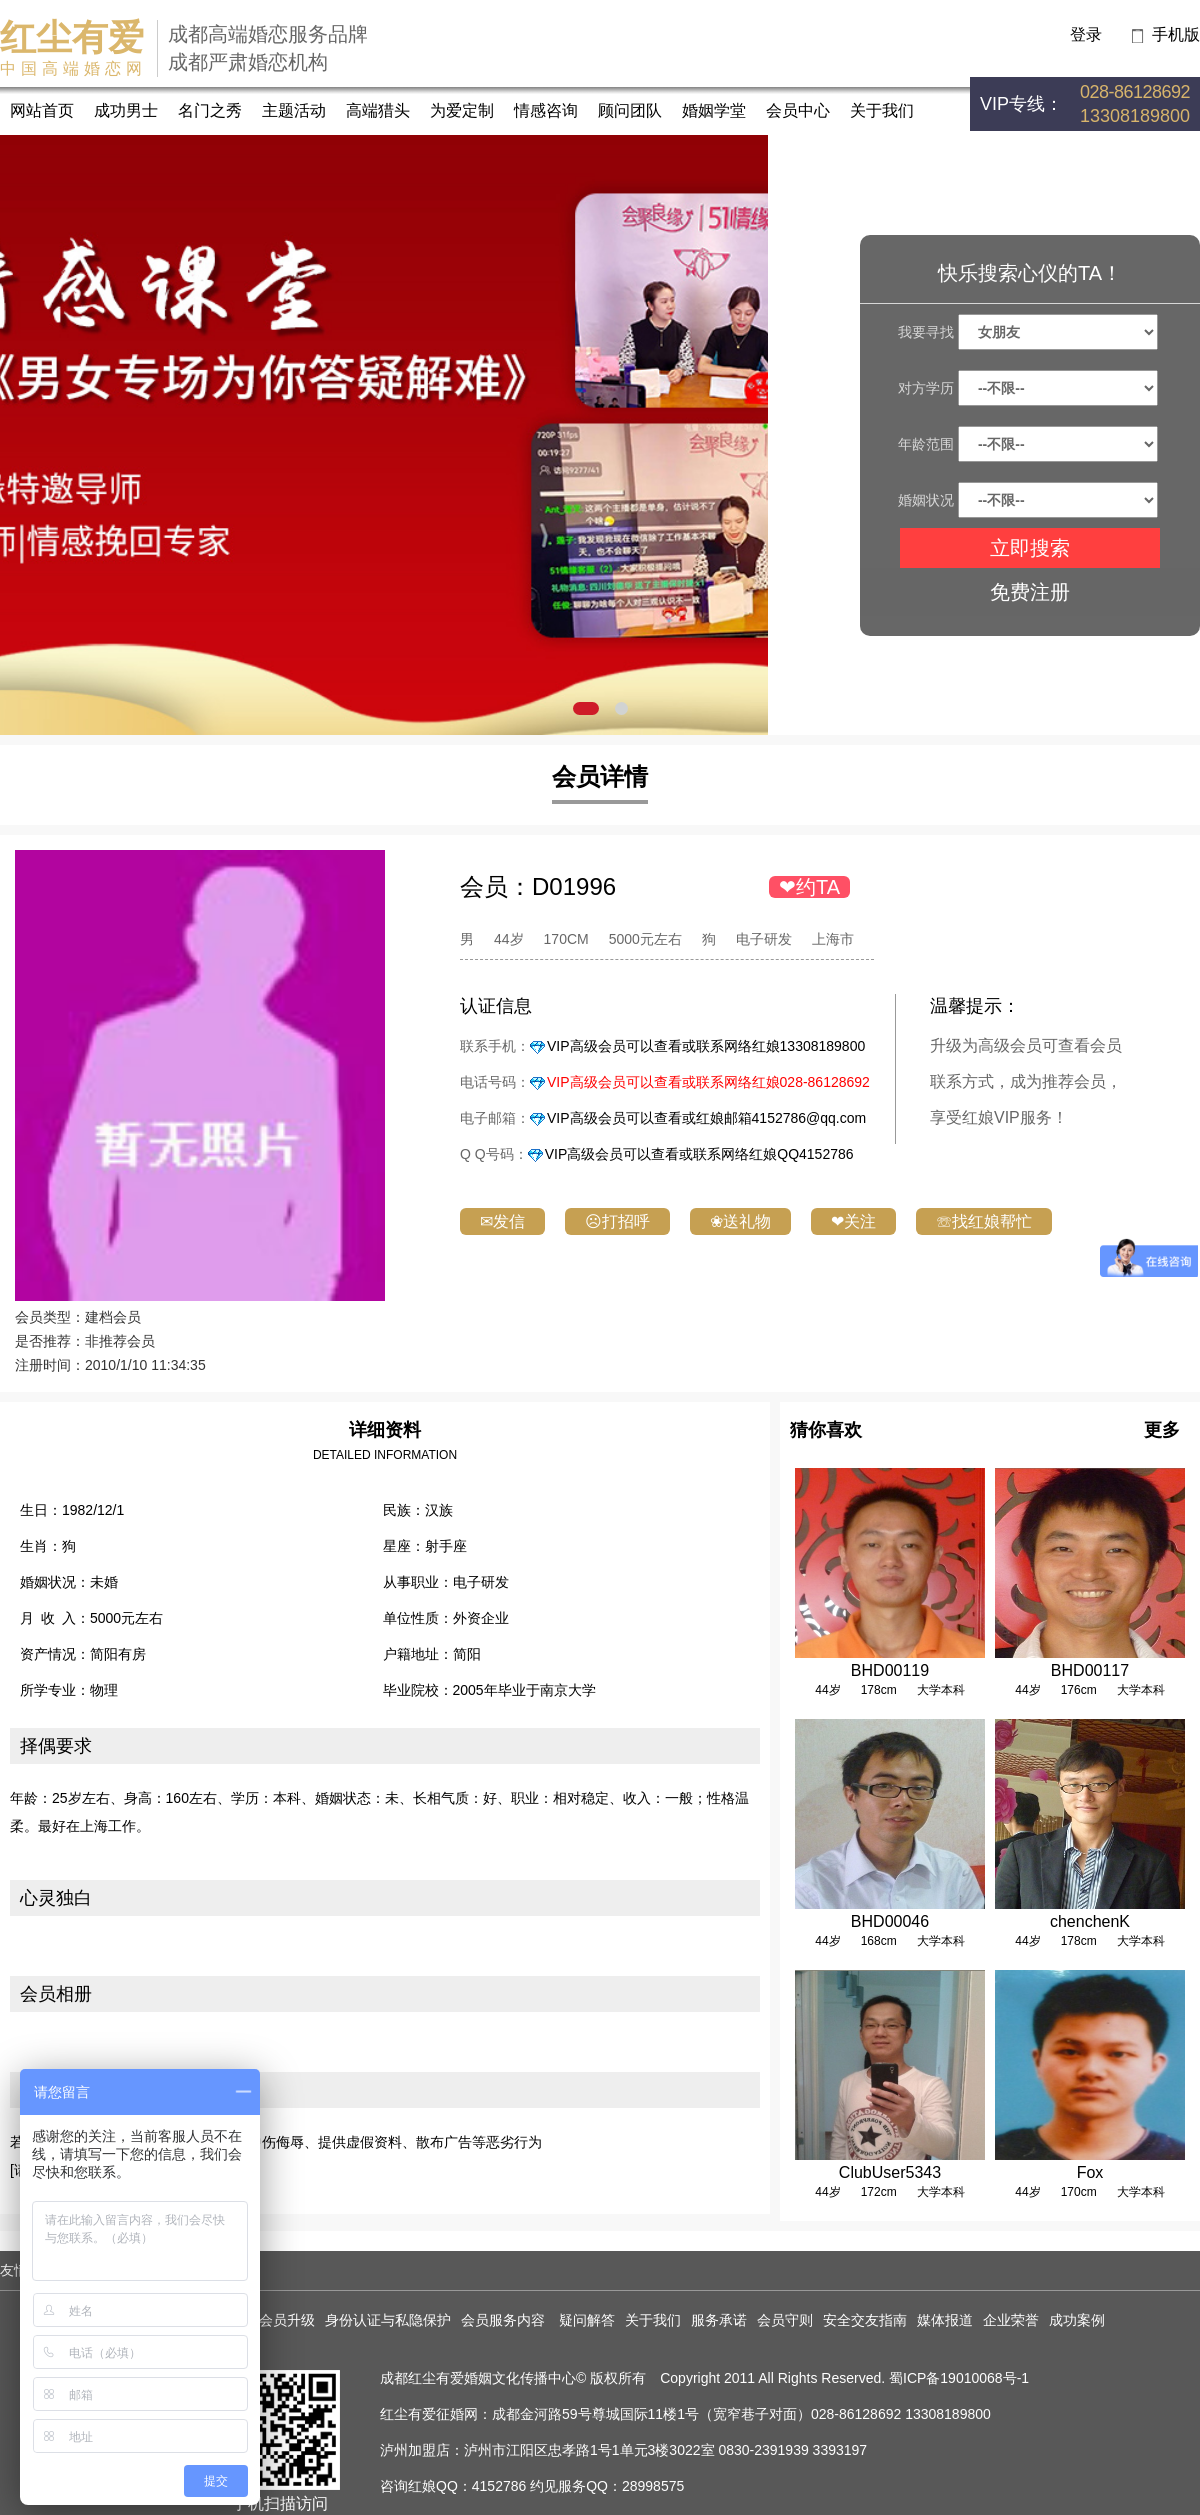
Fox (1090, 2172)
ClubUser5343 (890, 2172)
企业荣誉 (1011, 2320)
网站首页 (42, 110)
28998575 (653, 2486)
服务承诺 (719, 2320)
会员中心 (798, 110)
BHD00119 (890, 1670)
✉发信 (502, 1221)
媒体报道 (945, 2320)
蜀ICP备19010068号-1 (959, 2378)
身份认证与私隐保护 (388, 2320)
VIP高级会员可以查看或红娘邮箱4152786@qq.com (706, 1118)
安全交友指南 (865, 2320)
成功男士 (126, 110)
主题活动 (294, 110)
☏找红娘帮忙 (984, 1221)
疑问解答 (587, 2320)
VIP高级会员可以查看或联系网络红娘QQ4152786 (699, 1154)
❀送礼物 (740, 1221)
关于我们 (882, 110)
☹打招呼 (617, 1221)
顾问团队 (630, 110)
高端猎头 (378, 110)
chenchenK (1090, 1921)
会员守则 (785, 2320)
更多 (1162, 1430)
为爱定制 (462, 110)
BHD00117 (1090, 1670)
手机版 (1176, 34)
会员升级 (287, 2320)
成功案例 (1077, 2320)
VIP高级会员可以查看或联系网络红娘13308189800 (706, 1046)
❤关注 (853, 1221)
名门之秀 (210, 110)
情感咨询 (546, 110)
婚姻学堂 (714, 110)
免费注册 (1030, 592)
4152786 (499, 2486)
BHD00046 (890, 1921)
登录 (1086, 34)
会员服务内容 (505, 2320)
